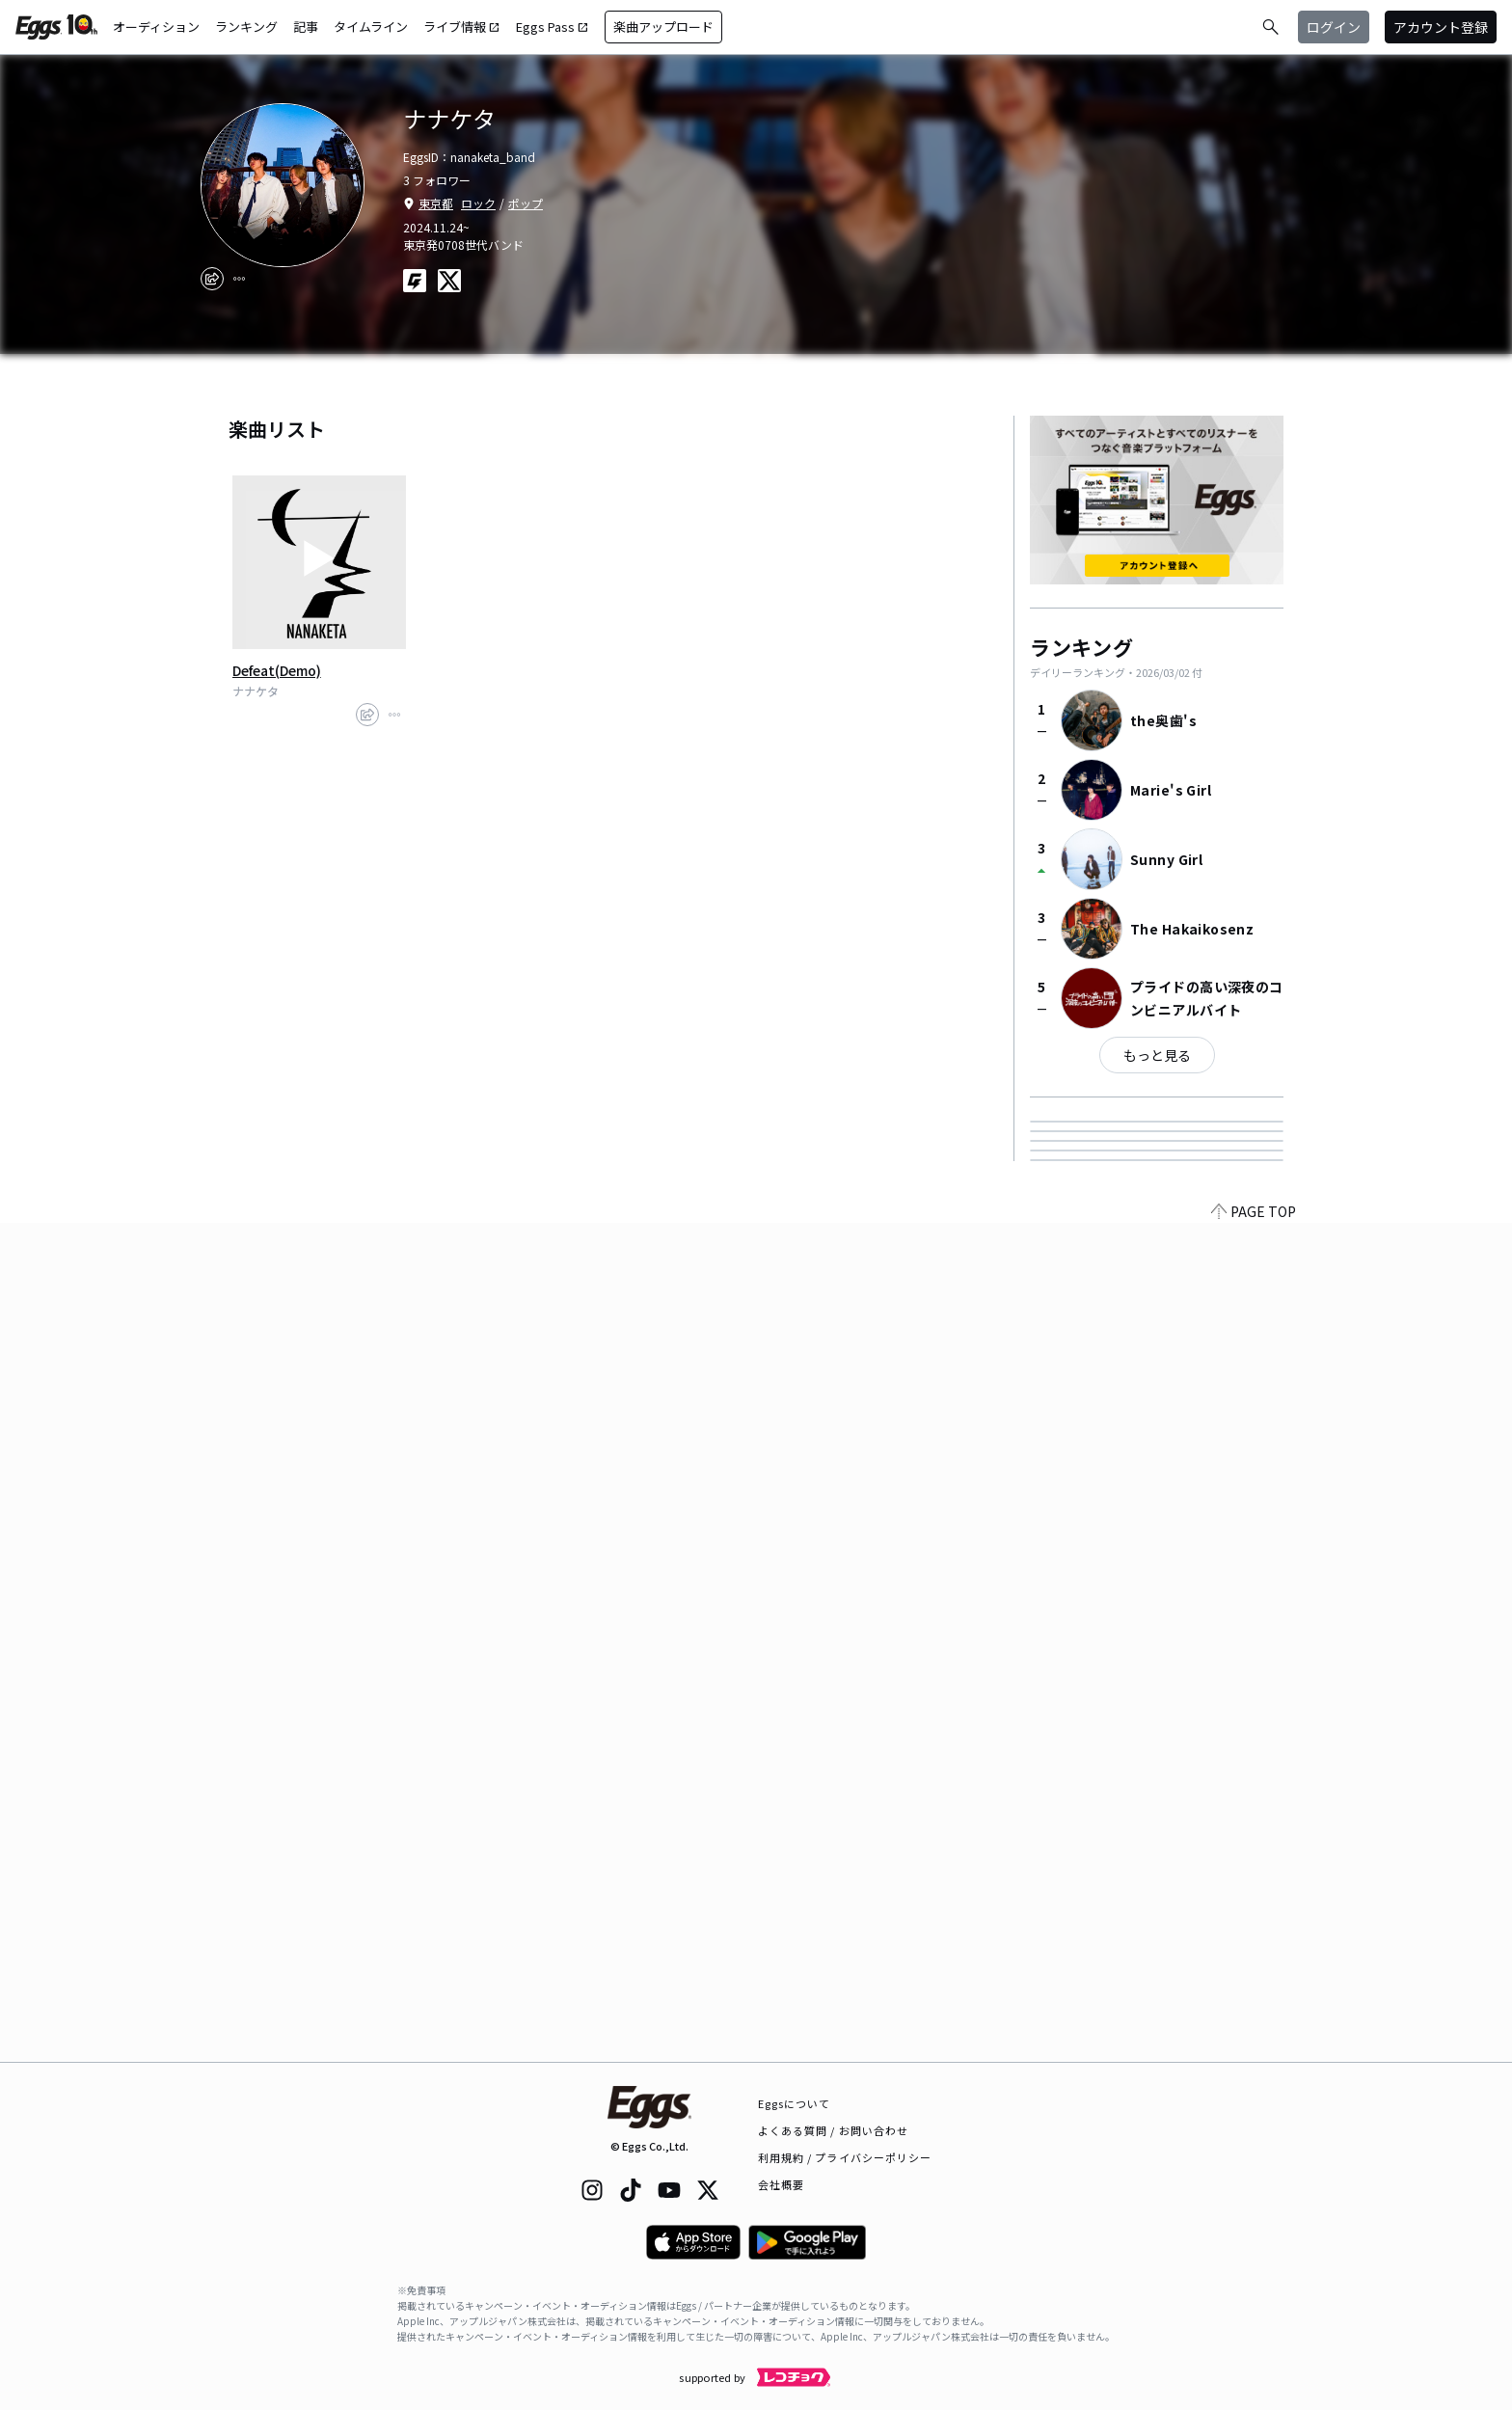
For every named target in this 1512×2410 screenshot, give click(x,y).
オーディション (156, 26)
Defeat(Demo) (276, 670)
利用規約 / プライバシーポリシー (845, 2157)
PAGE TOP (1253, 2050)
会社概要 (781, 2184)
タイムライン (371, 26)
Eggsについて (794, 2103)
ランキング (246, 26)
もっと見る (1157, 1055)
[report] (239, 278)
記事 (305, 26)
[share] (212, 278)
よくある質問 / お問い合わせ (833, 2130)
